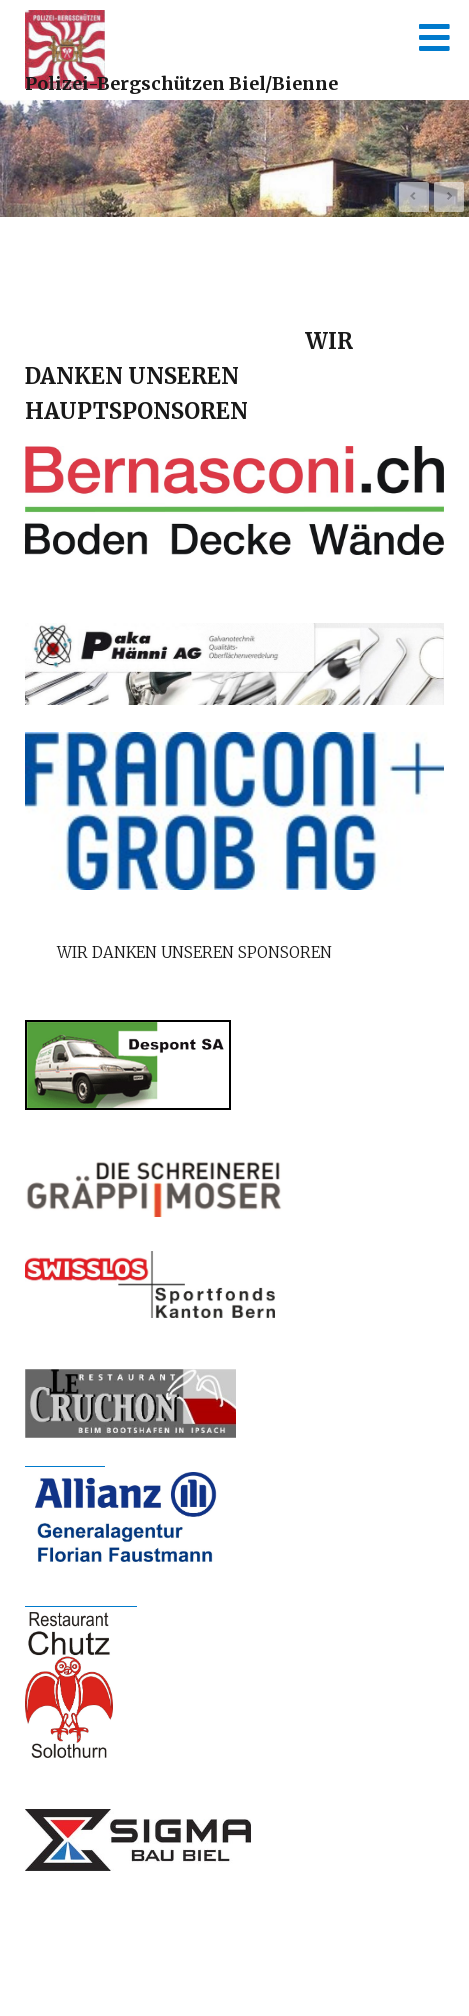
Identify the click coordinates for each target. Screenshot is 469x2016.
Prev (414, 197)
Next (449, 197)
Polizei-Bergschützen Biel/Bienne (181, 83)
